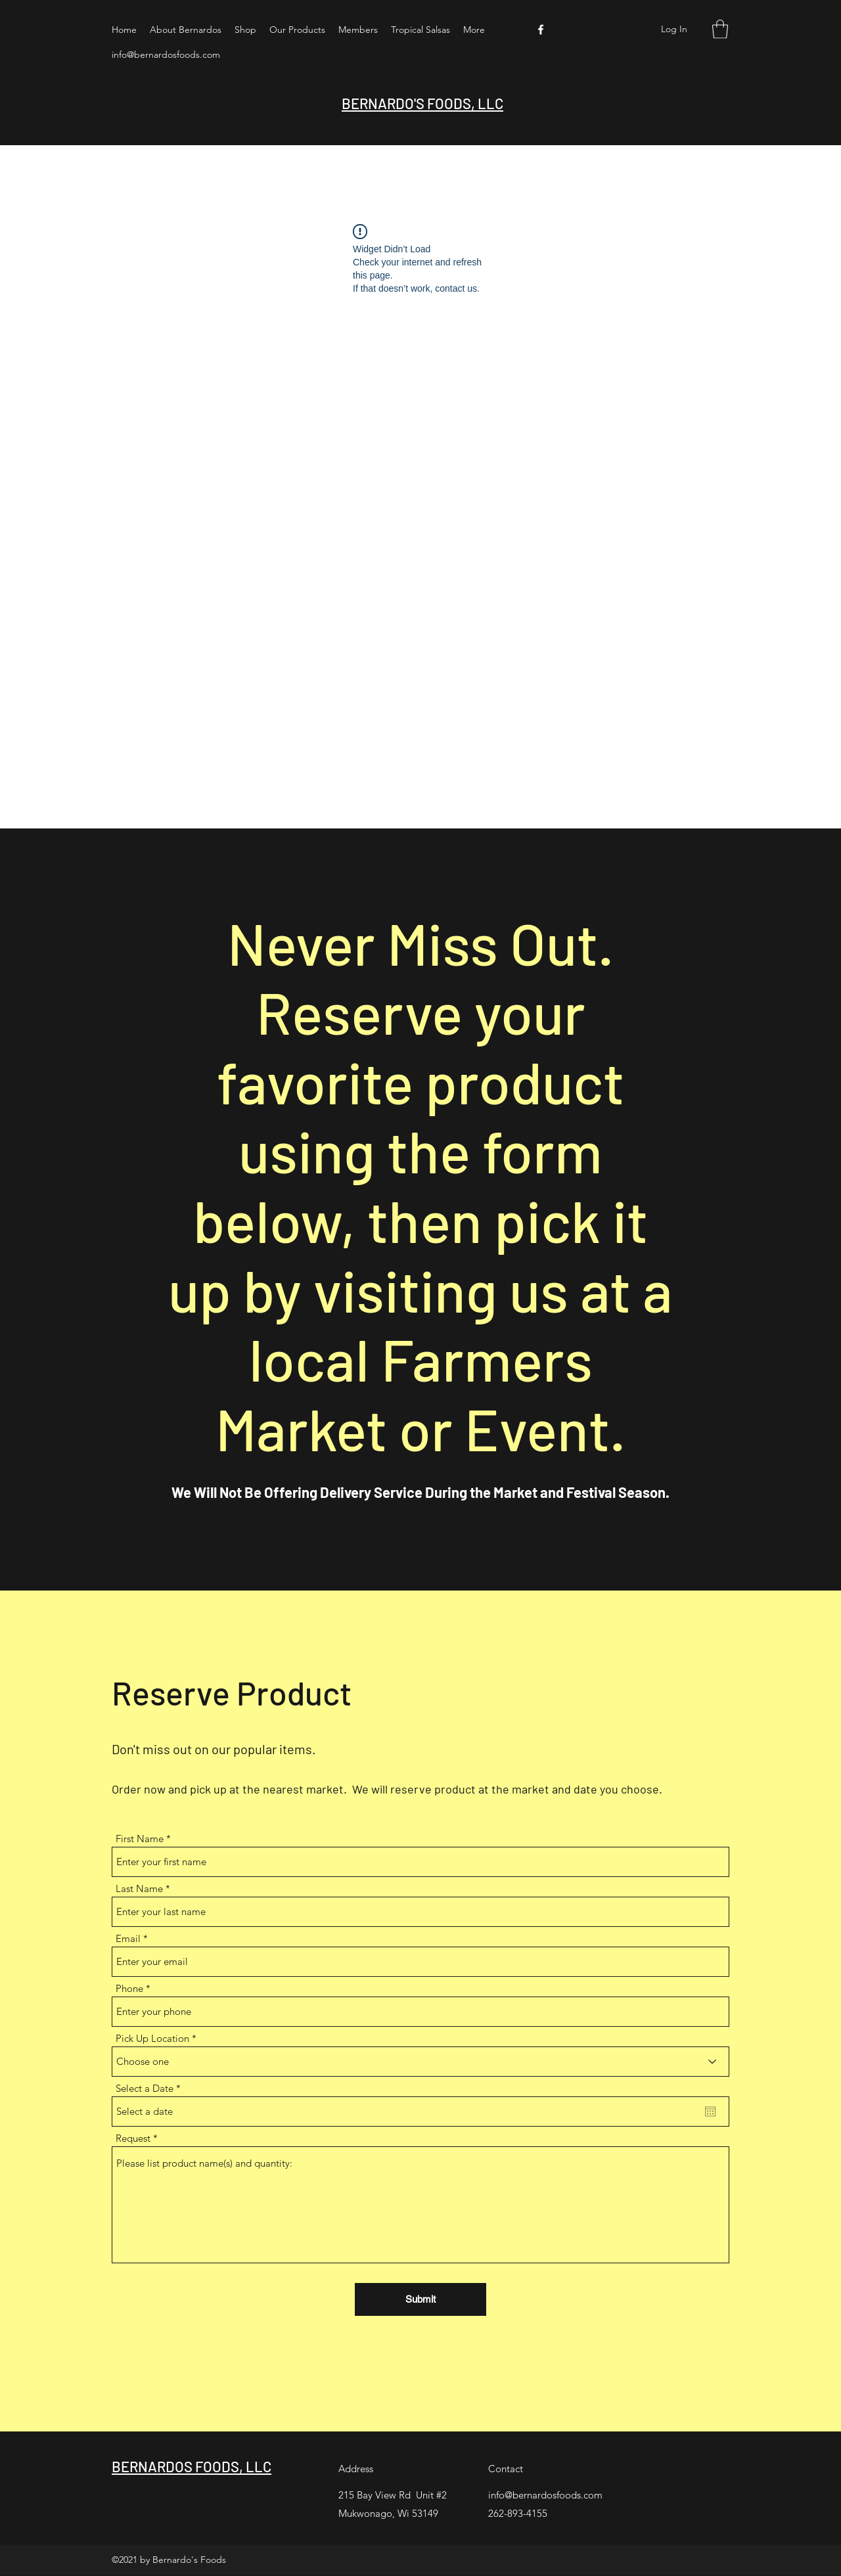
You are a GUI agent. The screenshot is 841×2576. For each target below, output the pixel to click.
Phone (129, 1988)
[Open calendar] (710, 2111)
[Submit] (420, 2299)
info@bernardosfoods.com (166, 54)
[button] (720, 29)
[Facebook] (540, 29)
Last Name (139, 1888)
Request (133, 2138)
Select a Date (151, 2088)
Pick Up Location (152, 2038)
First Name (140, 1838)
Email (128, 1938)
